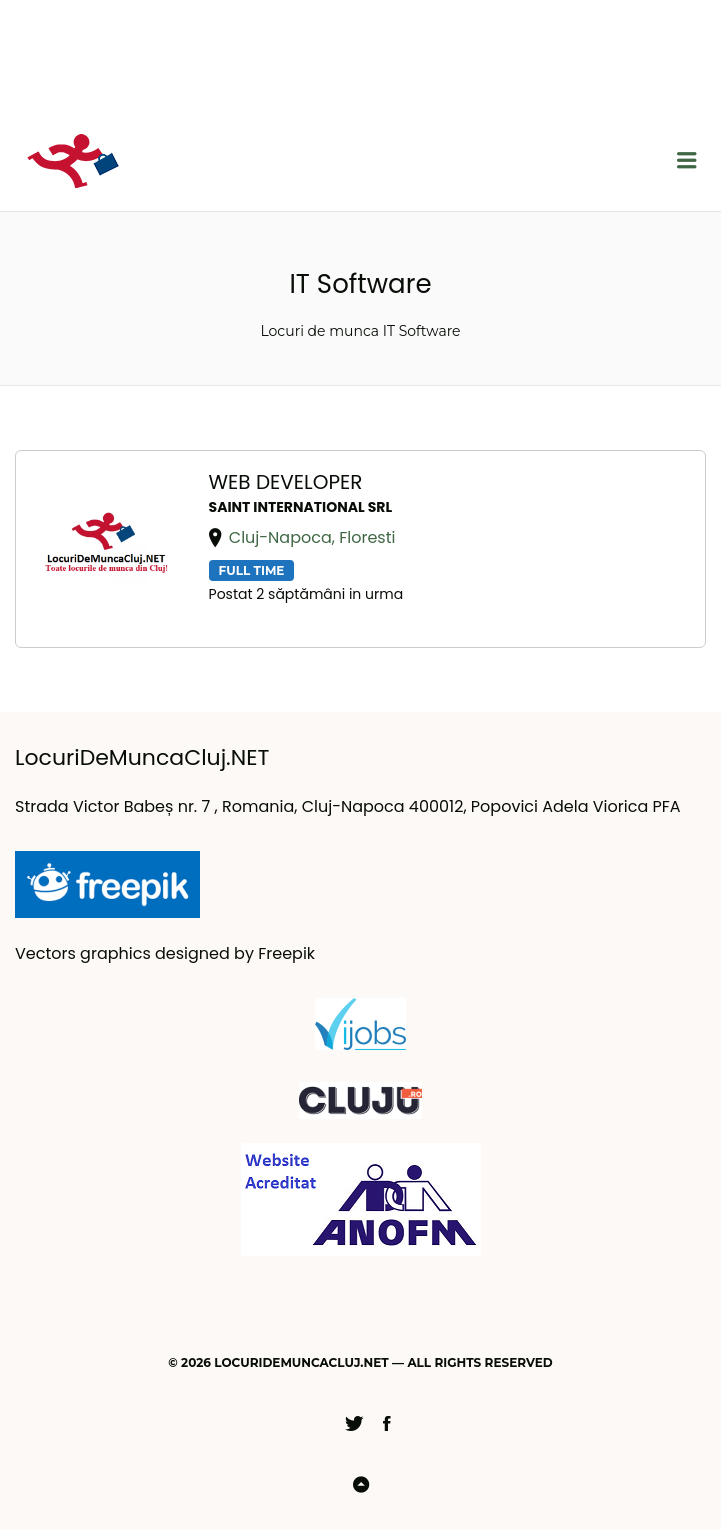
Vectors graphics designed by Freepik (165, 953)
